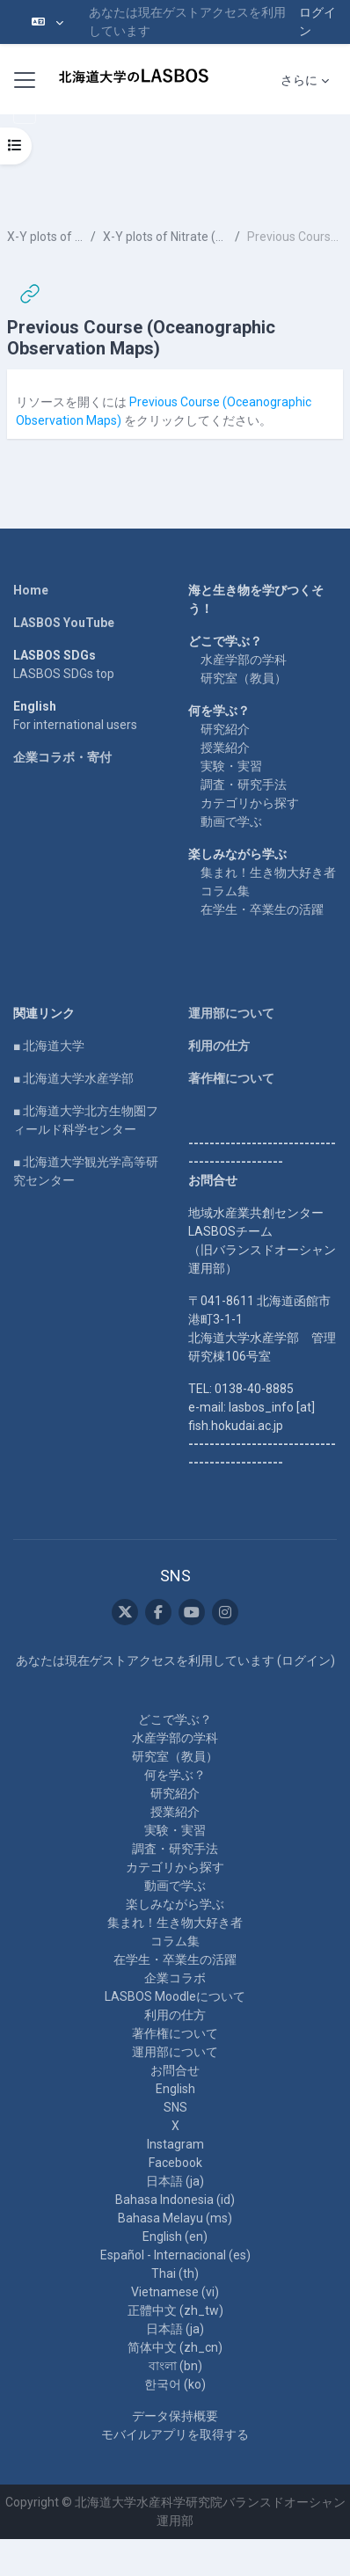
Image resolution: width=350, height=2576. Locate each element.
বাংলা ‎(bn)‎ (175, 2366)
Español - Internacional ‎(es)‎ (175, 2255)
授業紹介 (225, 748)
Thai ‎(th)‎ (175, 2273)
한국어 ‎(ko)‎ (175, 2384)
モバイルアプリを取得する (175, 2434)
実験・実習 (231, 766)
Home (30, 590)
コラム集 (225, 891)
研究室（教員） (244, 678)
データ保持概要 (175, 2416)
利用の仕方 (219, 1046)
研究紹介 (225, 729)
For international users (75, 725)
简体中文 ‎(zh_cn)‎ (175, 2347)
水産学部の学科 (244, 660)
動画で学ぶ (231, 821)
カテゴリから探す (250, 803)
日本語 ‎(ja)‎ (175, 2181)
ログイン (317, 21)
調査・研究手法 (244, 784)
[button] (47, 22)
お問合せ (175, 2070)
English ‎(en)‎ (175, 2236)
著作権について (231, 1078)
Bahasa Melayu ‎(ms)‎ (175, 2218)
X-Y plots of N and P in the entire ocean (45, 237)
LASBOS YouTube (63, 623)
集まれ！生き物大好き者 (268, 872)
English (175, 2089)
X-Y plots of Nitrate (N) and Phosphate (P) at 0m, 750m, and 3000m (165, 237)
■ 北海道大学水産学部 (73, 1078)
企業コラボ (175, 1978)
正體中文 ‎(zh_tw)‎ (175, 2310)
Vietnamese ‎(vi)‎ (175, 2292)
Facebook (175, 2163)
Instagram (175, 2144)
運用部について (231, 1013)
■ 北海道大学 (48, 1046)
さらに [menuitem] (299, 80)
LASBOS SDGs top (63, 674)
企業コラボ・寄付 (62, 757)
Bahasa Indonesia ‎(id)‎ (175, 2200)
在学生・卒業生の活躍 (262, 909)
